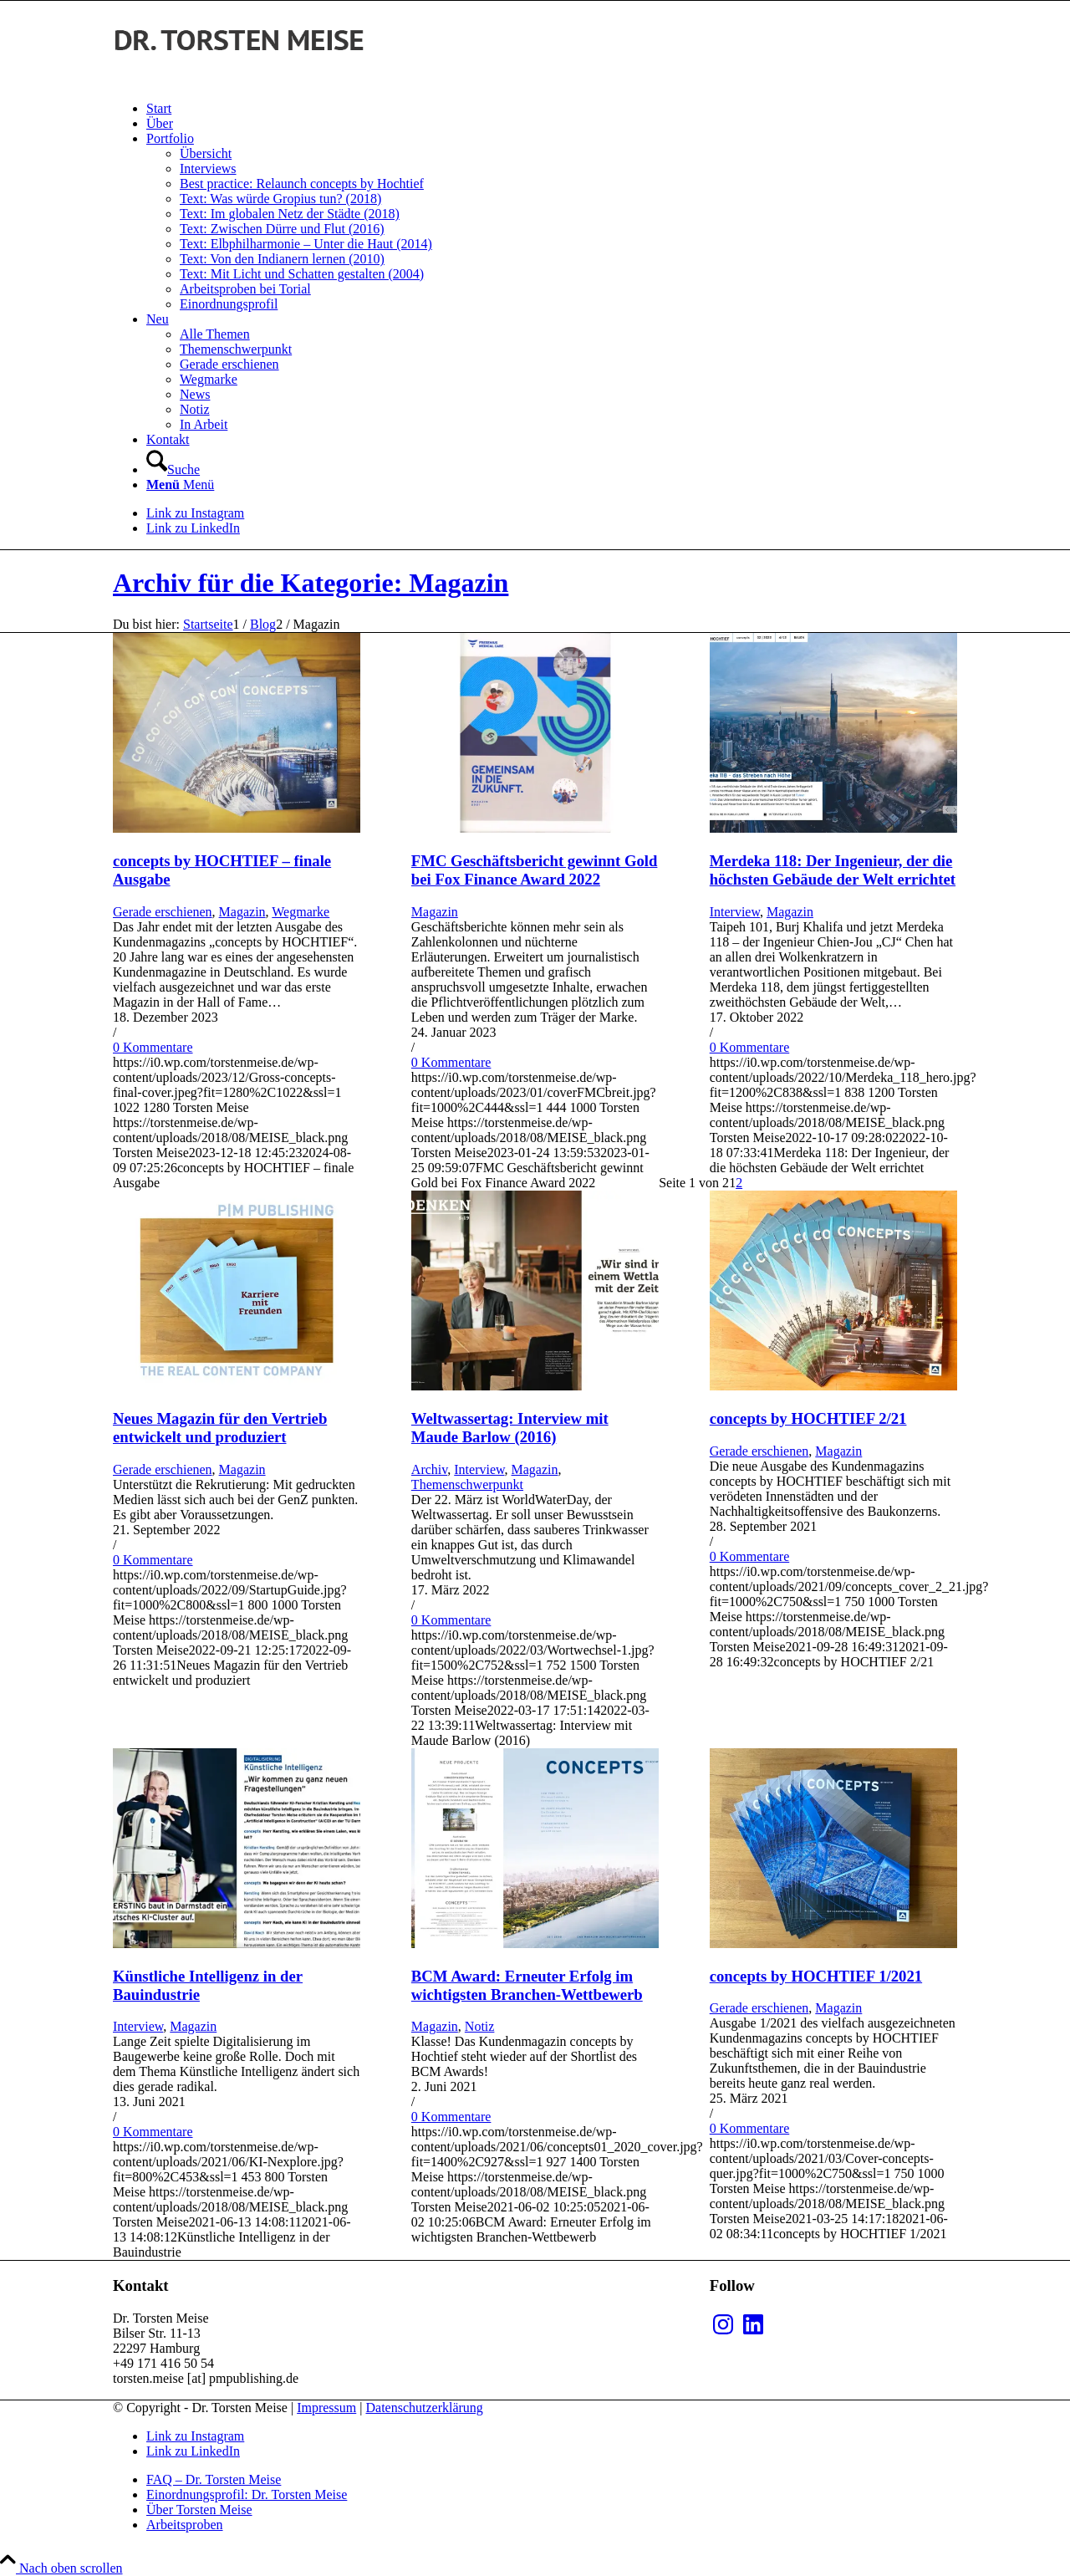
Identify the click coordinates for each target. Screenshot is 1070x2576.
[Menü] (180, 484)
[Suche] (173, 469)
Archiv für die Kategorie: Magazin (310, 583)
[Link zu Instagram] (195, 513)
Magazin (242, 912)
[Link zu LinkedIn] (193, 528)
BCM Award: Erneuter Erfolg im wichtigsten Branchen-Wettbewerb (527, 1985)
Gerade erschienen (162, 912)
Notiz (480, 2026)
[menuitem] (551, 108)
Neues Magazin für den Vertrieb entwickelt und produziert (220, 1428)
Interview (735, 912)
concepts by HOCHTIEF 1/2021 (816, 1976)
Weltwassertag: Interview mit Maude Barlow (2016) (510, 1428)
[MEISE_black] (238, 80)
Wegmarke (300, 912)
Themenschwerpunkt (467, 1484)
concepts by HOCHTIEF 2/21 (808, 1418)
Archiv (429, 1469)
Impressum (326, 2407)
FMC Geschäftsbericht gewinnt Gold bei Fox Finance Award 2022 (534, 870)
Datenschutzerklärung (423, 2407)
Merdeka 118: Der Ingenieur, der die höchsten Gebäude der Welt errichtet (832, 870)
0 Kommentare (153, 1047)
